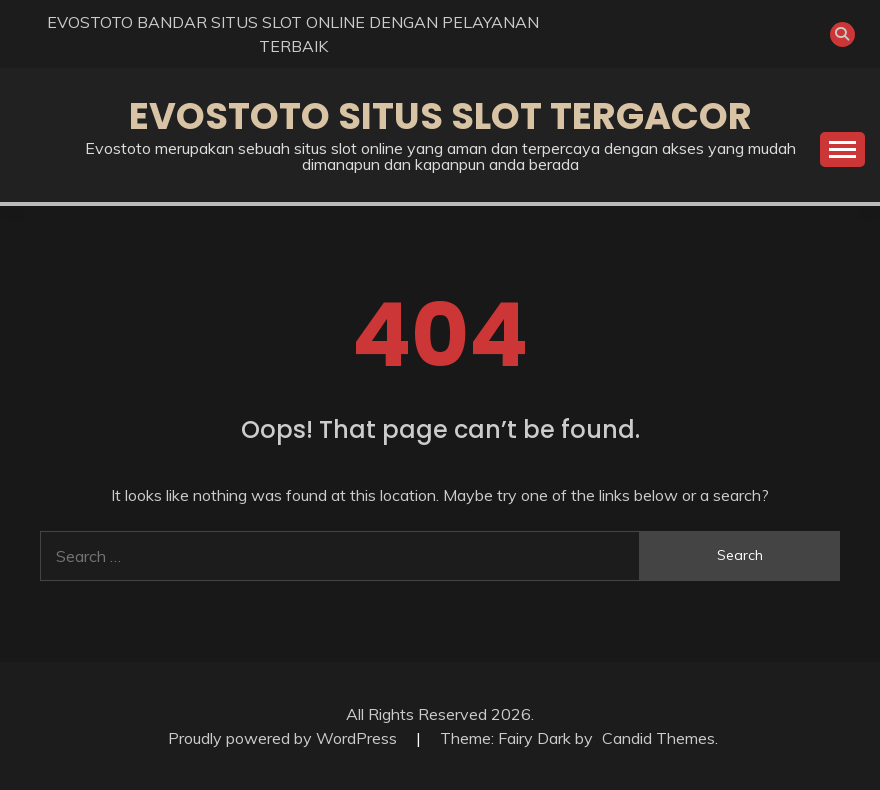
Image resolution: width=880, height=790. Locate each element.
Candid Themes (658, 738)
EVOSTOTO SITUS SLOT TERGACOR (440, 116)
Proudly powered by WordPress (284, 738)
